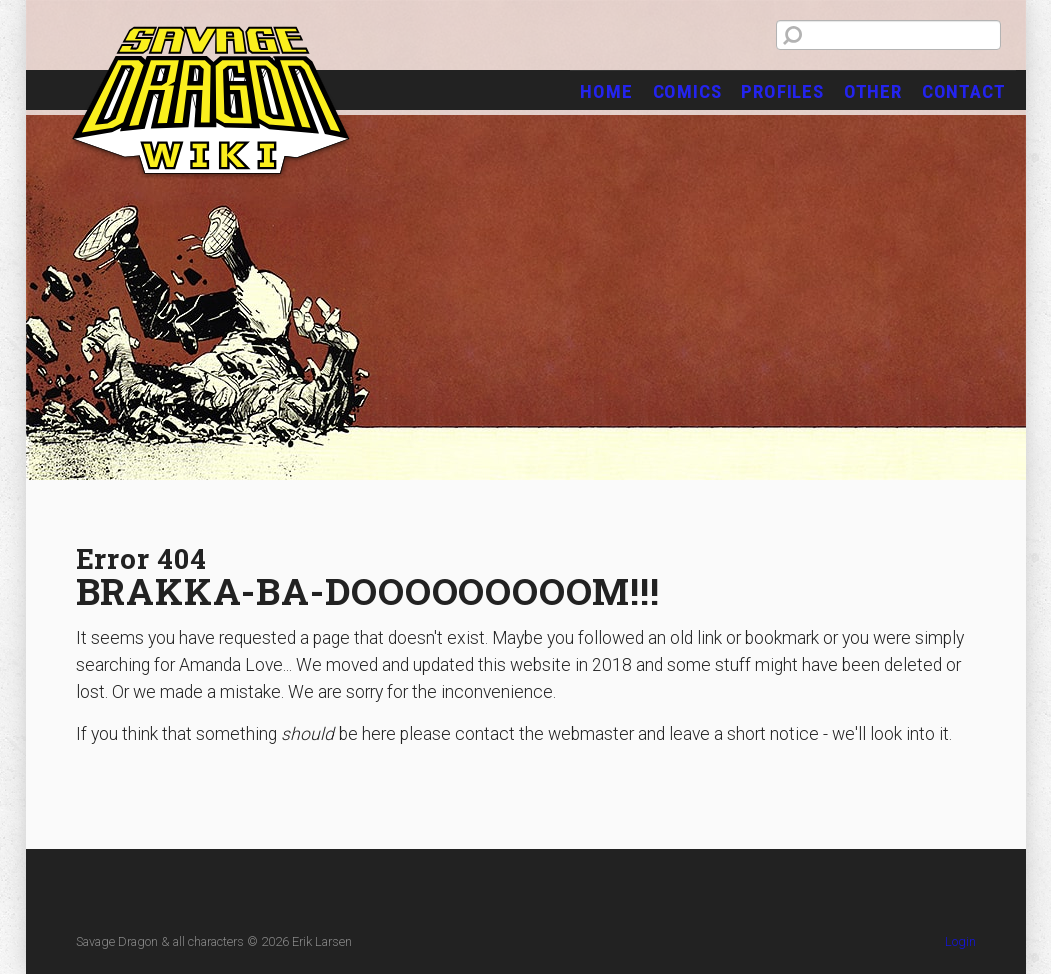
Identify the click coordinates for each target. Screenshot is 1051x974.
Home (606, 91)
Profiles (782, 91)
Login (960, 941)
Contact (964, 91)
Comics (687, 91)
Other (873, 91)
